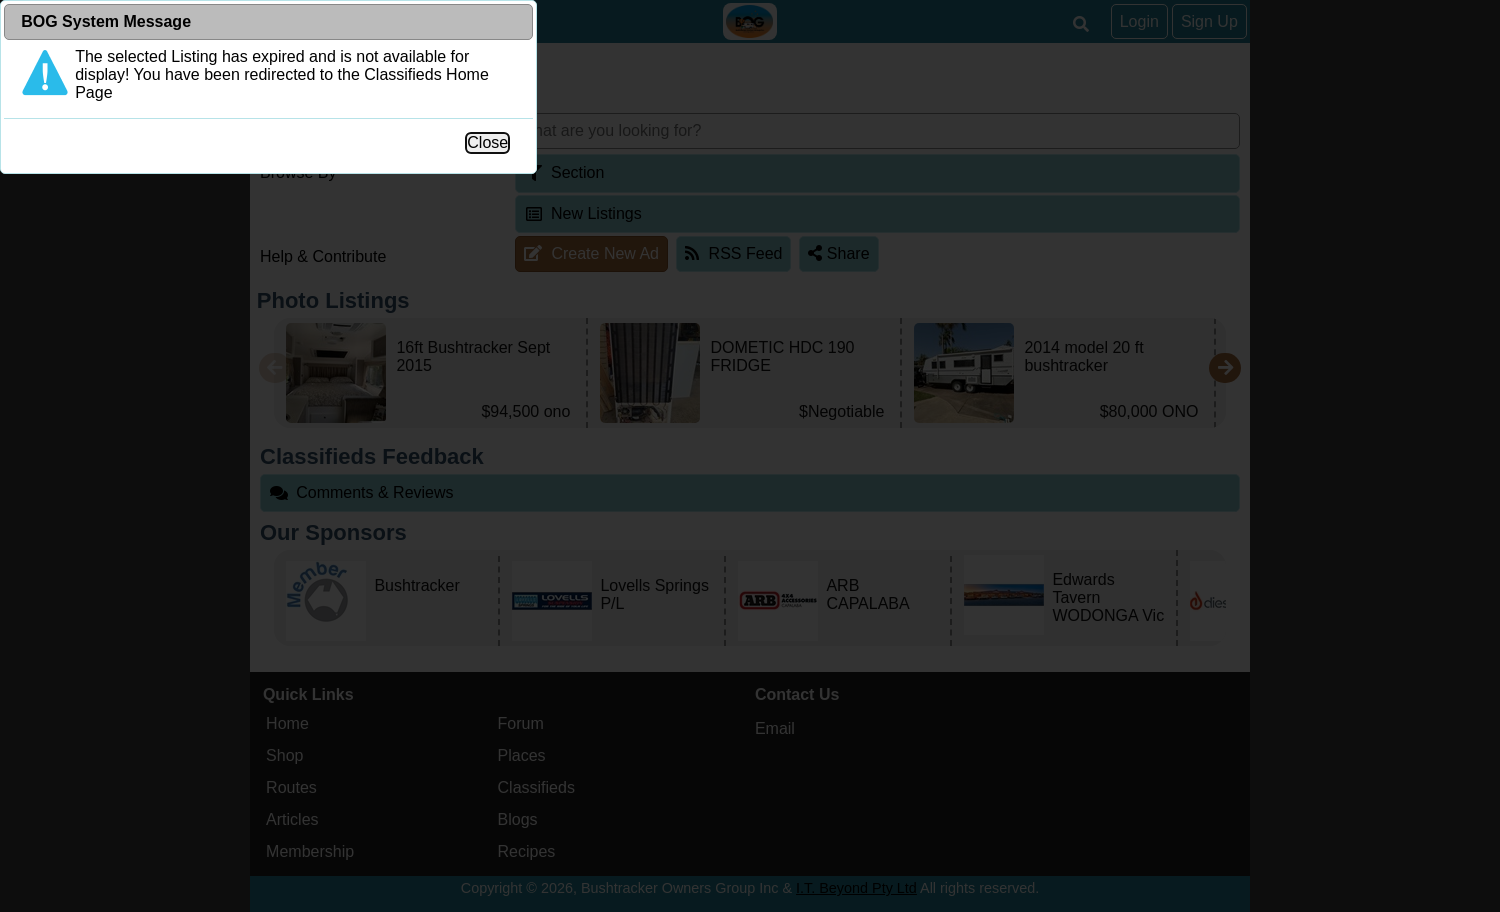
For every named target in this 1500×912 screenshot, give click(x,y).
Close (965, 415)
